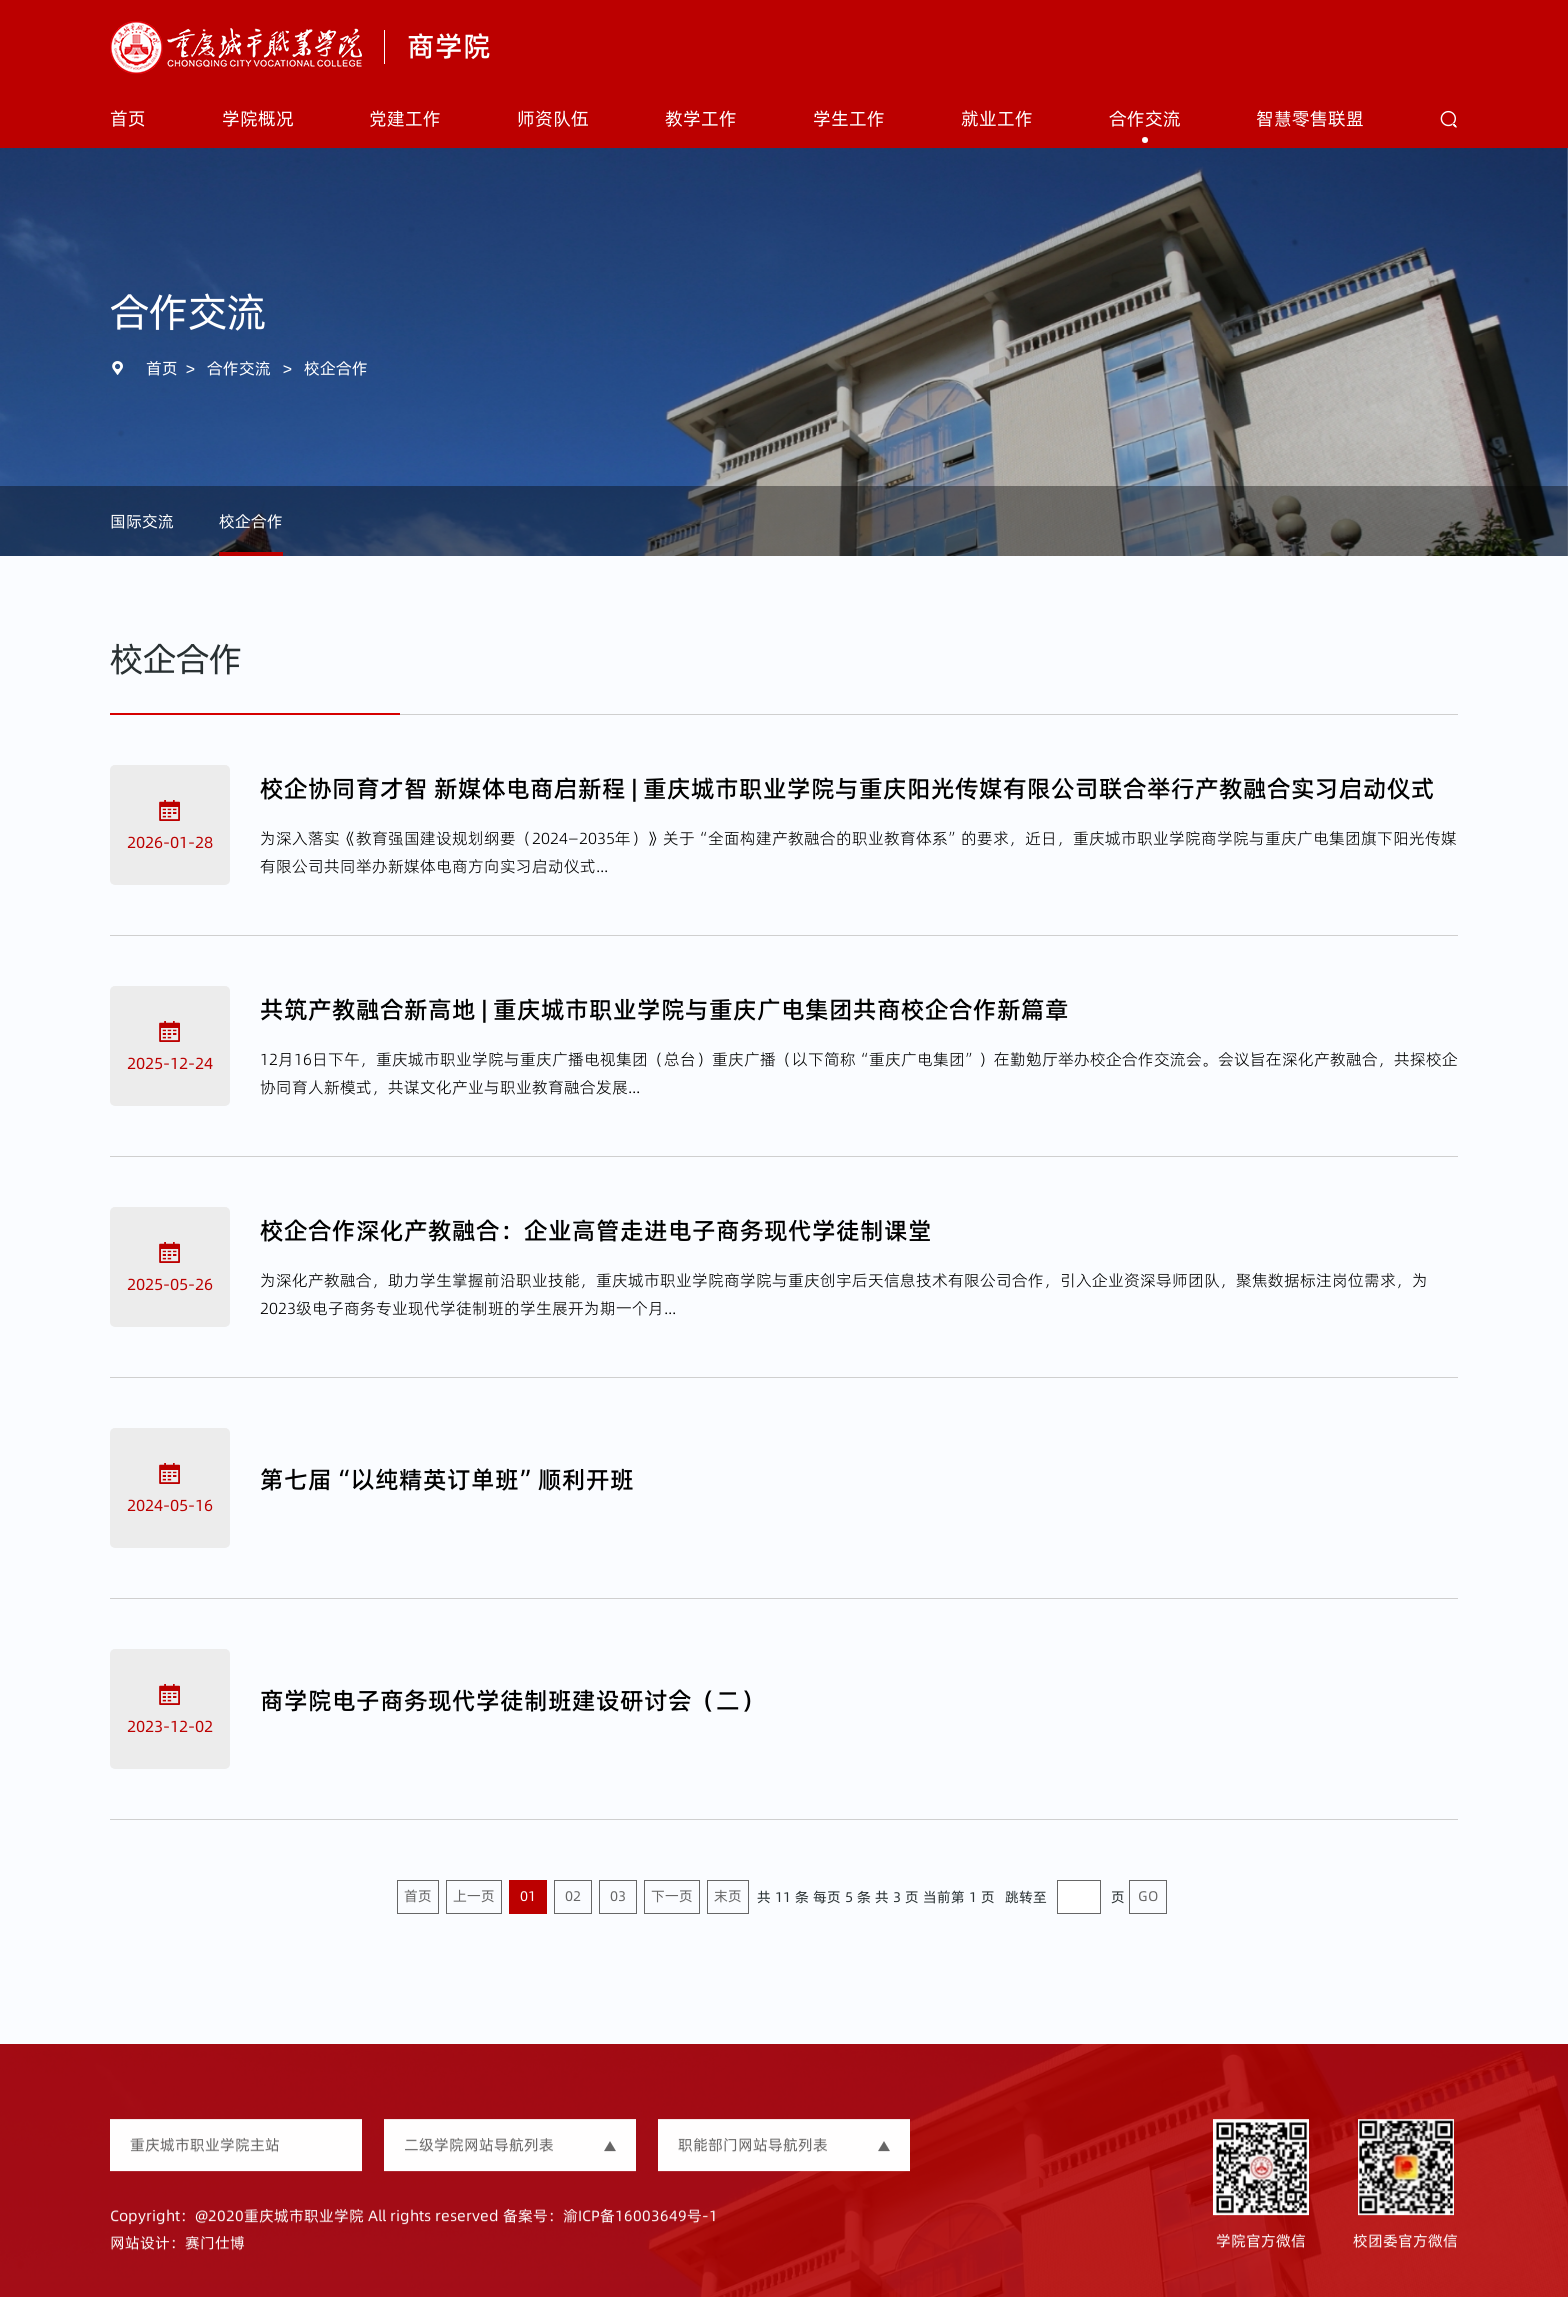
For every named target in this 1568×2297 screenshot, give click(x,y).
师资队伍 (553, 118)
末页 (728, 1896)
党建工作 (405, 118)
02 (573, 1896)
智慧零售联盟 (1310, 118)
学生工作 (849, 118)
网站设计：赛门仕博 (177, 2262)
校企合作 (336, 368)
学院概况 (258, 118)
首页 (128, 118)
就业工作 (997, 118)
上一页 (474, 1896)
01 (528, 1896)
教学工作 (701, 118)
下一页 (672, 1896)
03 (618, 1896)
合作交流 (1145, 118)
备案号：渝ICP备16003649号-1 (610, 2236)
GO (1148, 1896)
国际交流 (142, 521)
